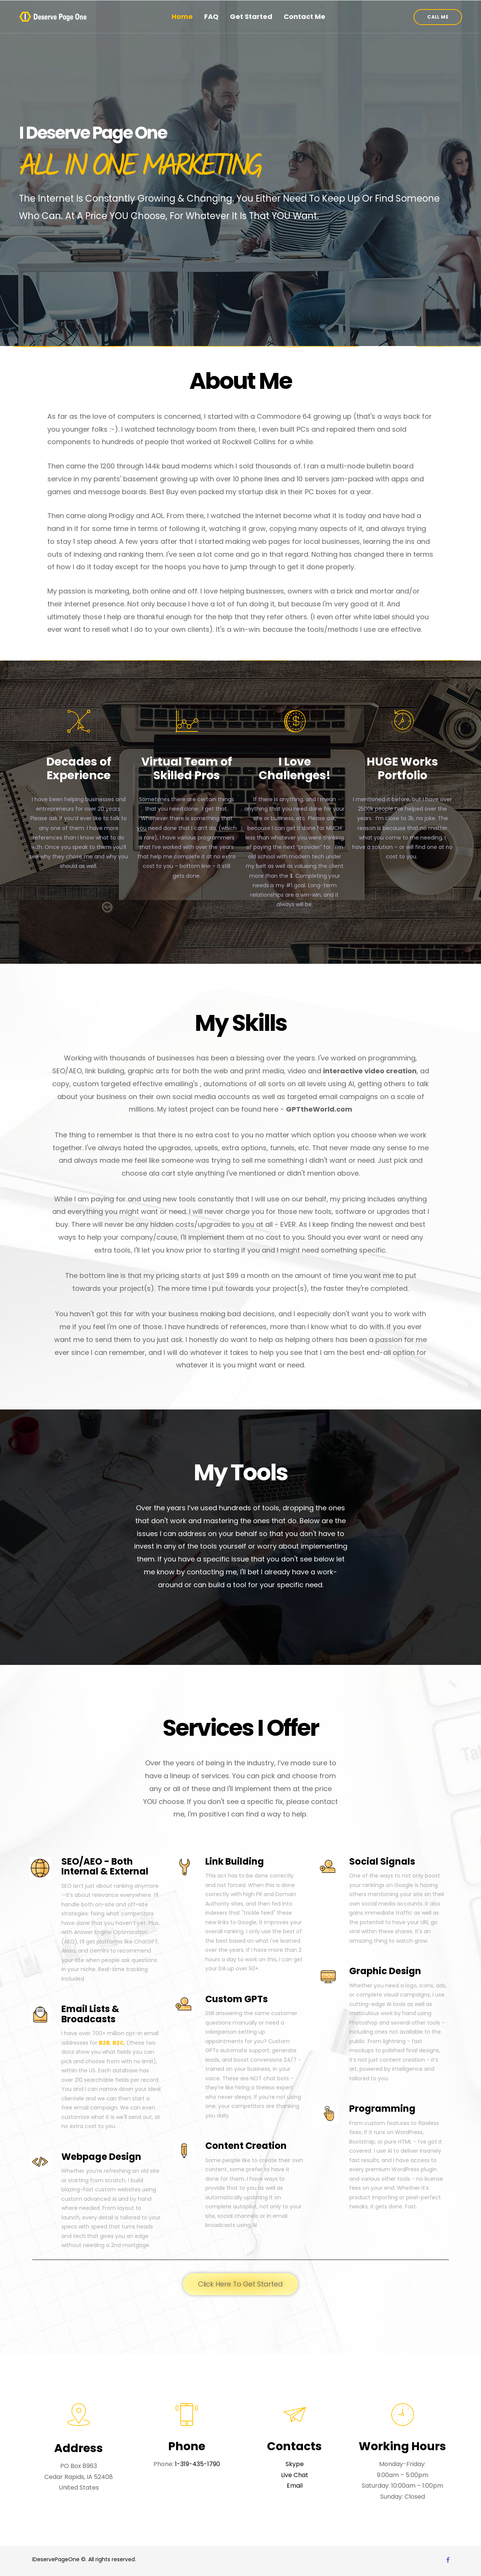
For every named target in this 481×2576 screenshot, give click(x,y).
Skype (295, 2464)
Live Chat (294, 2475)
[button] (438, 17)
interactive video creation (370, 1071)
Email (295, 2485)
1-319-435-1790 (197, 2464)
